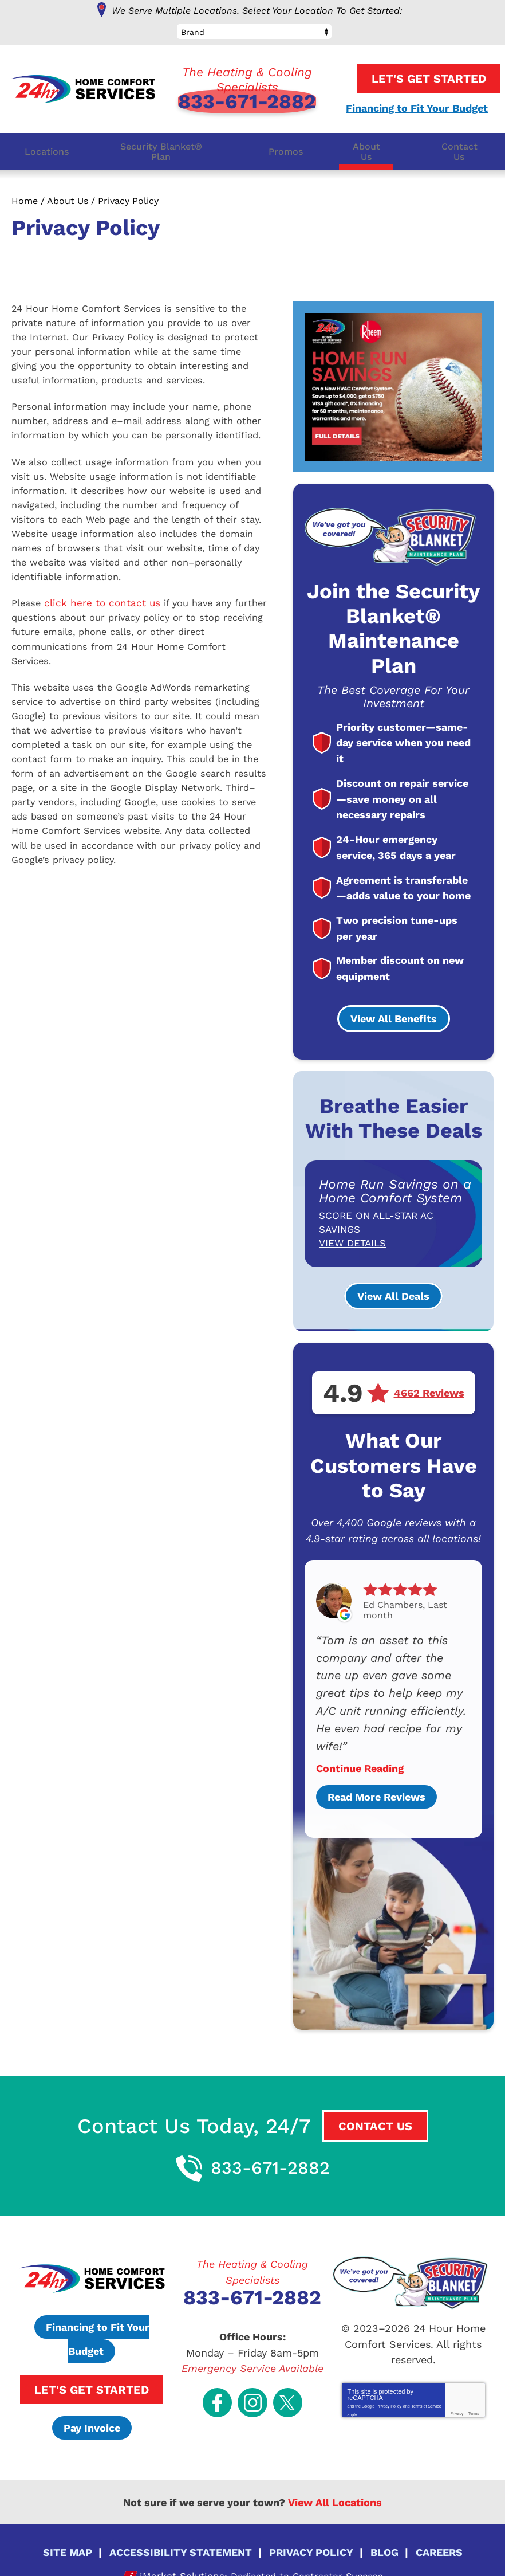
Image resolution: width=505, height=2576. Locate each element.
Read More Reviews (376, 1775)
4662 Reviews (429, 1386)
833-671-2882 (247, 100)
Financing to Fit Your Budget (412, 106)
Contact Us (375, 2104)
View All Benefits (393, 1011)
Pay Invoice (92, 2407)
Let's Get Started (418, 77)
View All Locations (335, 2481)
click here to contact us (104, 619)
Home (24, 199)
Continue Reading (360, 1747)
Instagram (252, 2364)
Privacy (456, 2383)
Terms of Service (426, 2373)
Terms (473, 2383)
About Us (67, 199)
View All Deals (393, 1289)
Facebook (223, 2364)
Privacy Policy (388, 2373)
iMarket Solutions (177, 2551)
